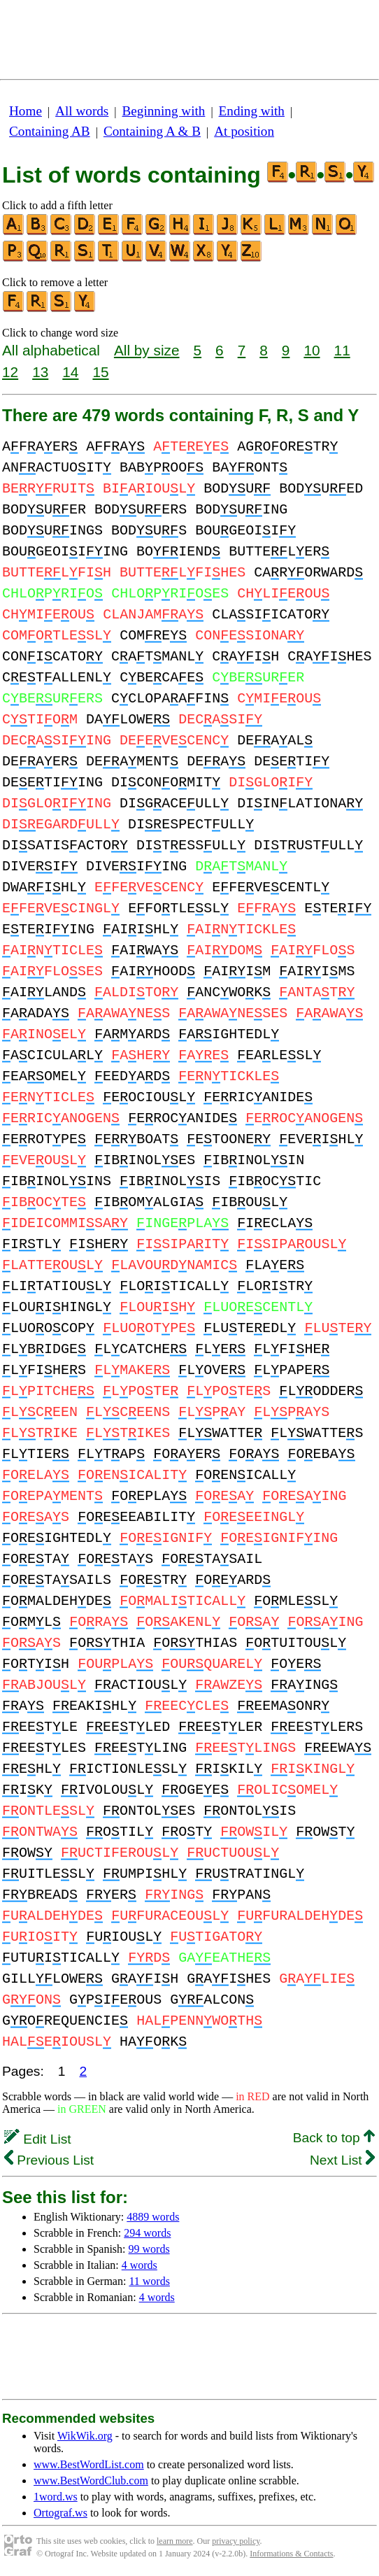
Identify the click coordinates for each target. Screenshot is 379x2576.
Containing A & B (152, 131)
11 (342, 350)
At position (244, 131)
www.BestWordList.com (89, 2464)
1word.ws (56, 2497)
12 (10, 372)
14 (70, 372)
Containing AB (49, 131)
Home (25, 111)
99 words (149, 2249)
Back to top (334, 2137)
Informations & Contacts (291, 2554)
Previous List (49, 2160)
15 (100, 372)
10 (311, 350)
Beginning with (164, 111)
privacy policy (235, 2541)
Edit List (37, 2139)
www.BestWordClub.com (91, 2480)
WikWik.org (85, 2436)
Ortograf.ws (60, 2513)
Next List (342, 2160)
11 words (149, 2281)
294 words (147, 2233)
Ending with (252, 111)
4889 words (153, 2217)
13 (40, 372)
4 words (139, 2265)
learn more (175, 2541)
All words (81, 111)
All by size (147, 350)
